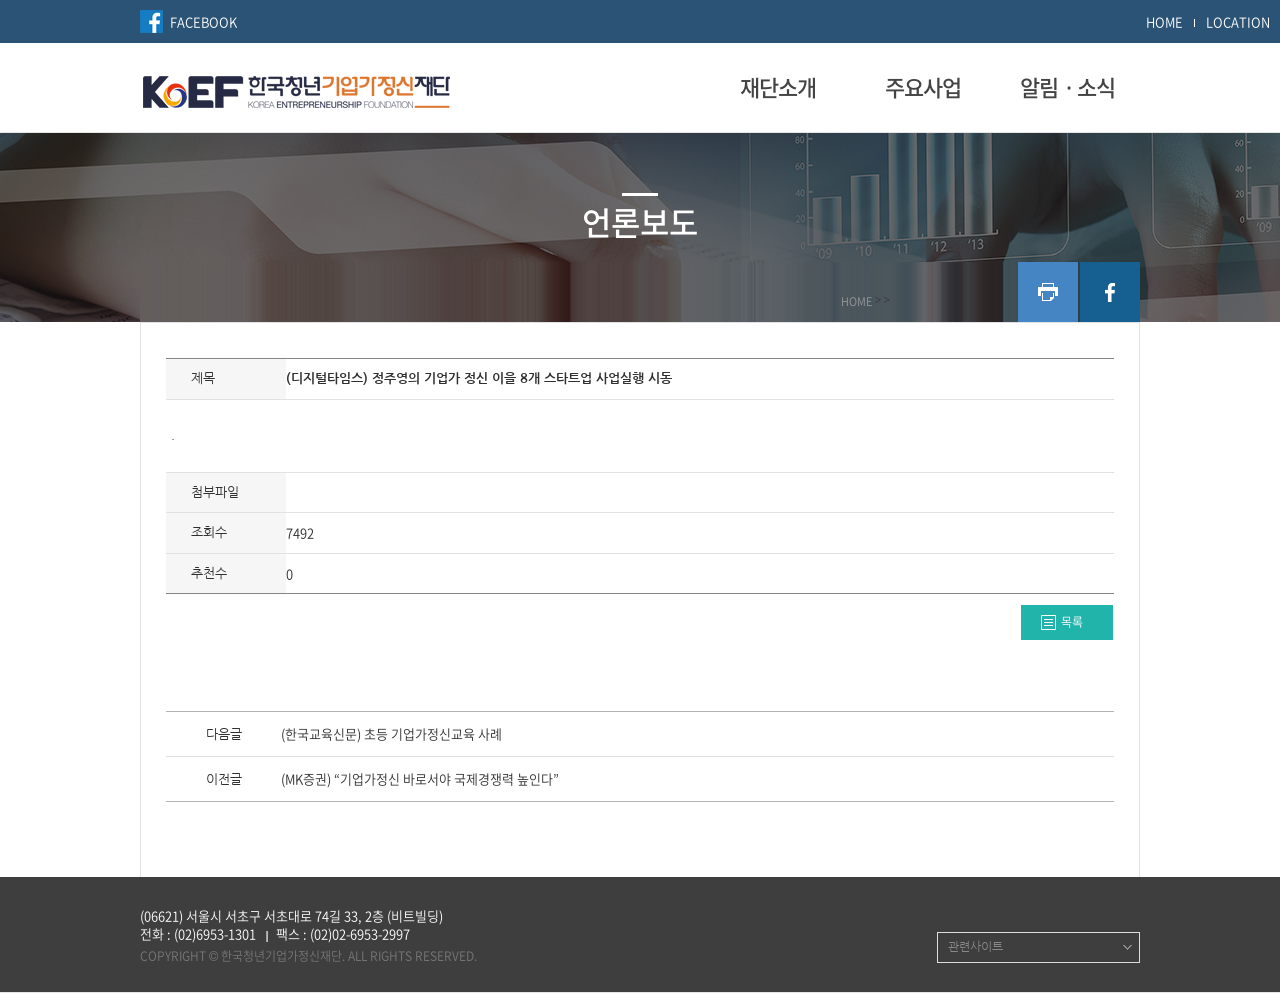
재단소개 (778, 87)
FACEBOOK (203, 21)
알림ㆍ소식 (1067, 87)
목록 (1072, 622)
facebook (1110, 292)
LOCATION (1238, 21)
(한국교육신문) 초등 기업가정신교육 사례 (391, 735)
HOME (1164, 21)
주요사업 (923, 87)
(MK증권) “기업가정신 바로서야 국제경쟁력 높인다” (420, 780)
